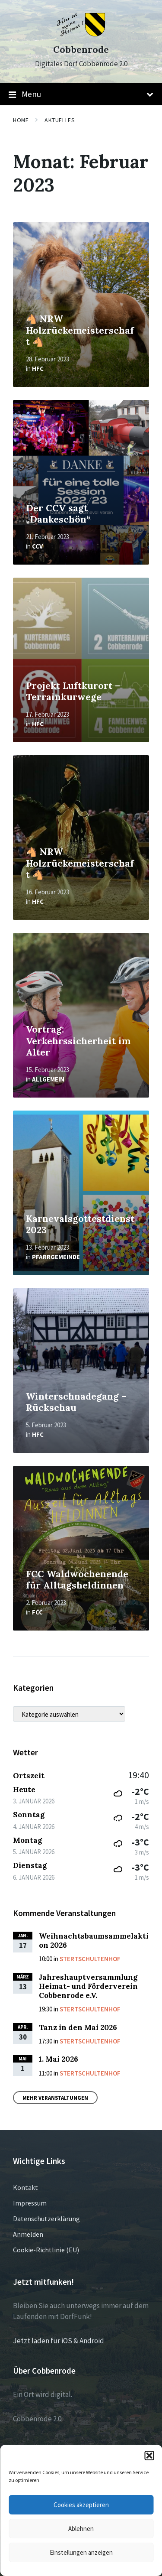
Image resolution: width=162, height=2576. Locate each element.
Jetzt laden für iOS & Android (58, 2340)
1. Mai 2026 (58, 2059)
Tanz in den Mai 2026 (78, 2027)
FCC (37, 1612)
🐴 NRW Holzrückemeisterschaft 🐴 (80, 330)
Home (21, 120)
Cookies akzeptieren (81, 2505)
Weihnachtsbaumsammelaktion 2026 (94, 1940)
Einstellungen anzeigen (81, 2552)
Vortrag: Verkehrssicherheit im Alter (78, 1040)
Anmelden (28, 2234)
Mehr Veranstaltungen (55, 2097)
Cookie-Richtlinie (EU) (46, 2249)
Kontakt (25, 2187)
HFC (38, 368)
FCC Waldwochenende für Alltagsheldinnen (77, 1580)
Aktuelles (59, 120)
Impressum (30, 2203)
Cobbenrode (81, 49)
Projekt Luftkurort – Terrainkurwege (73, 691)
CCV (37, 546)
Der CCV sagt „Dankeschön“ (58, 514)
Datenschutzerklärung (46, 2218)
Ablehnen (81, 2528)
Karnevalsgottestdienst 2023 (80, 1224)
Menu (81, 94)
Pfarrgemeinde (56, 1257)
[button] (149, 2455)
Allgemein (48, 1079)
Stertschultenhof (90, 1959)
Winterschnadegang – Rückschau (76, 1402)
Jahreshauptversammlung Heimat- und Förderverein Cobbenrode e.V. (88, 1986)
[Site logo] (81, 34)
